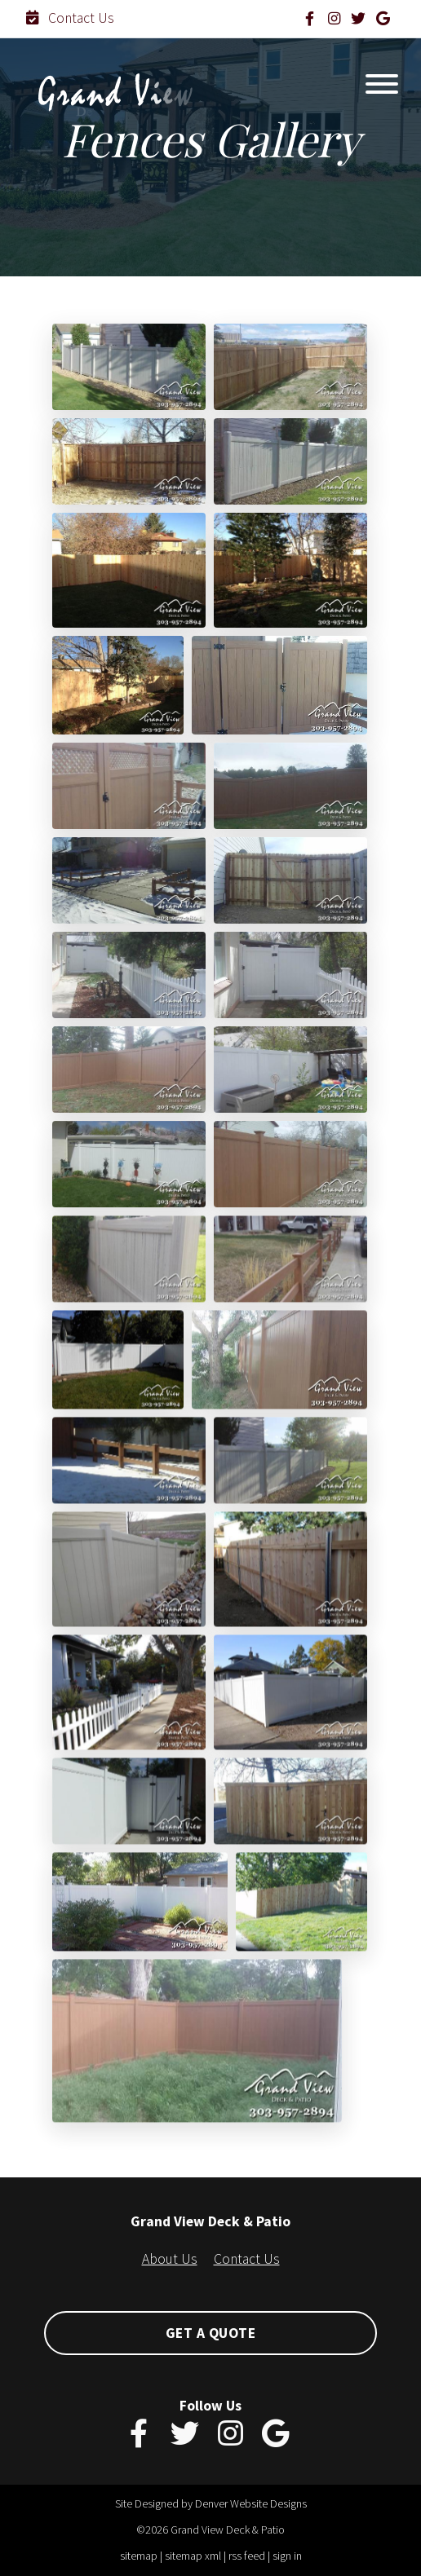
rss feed (246, 2555)
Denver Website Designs (251, 2503)
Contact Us (70, 18)
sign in (287, 2555)
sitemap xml (193, 2555)
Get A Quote (211, 2333)
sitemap (138, 2555)
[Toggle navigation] (382, 88)
